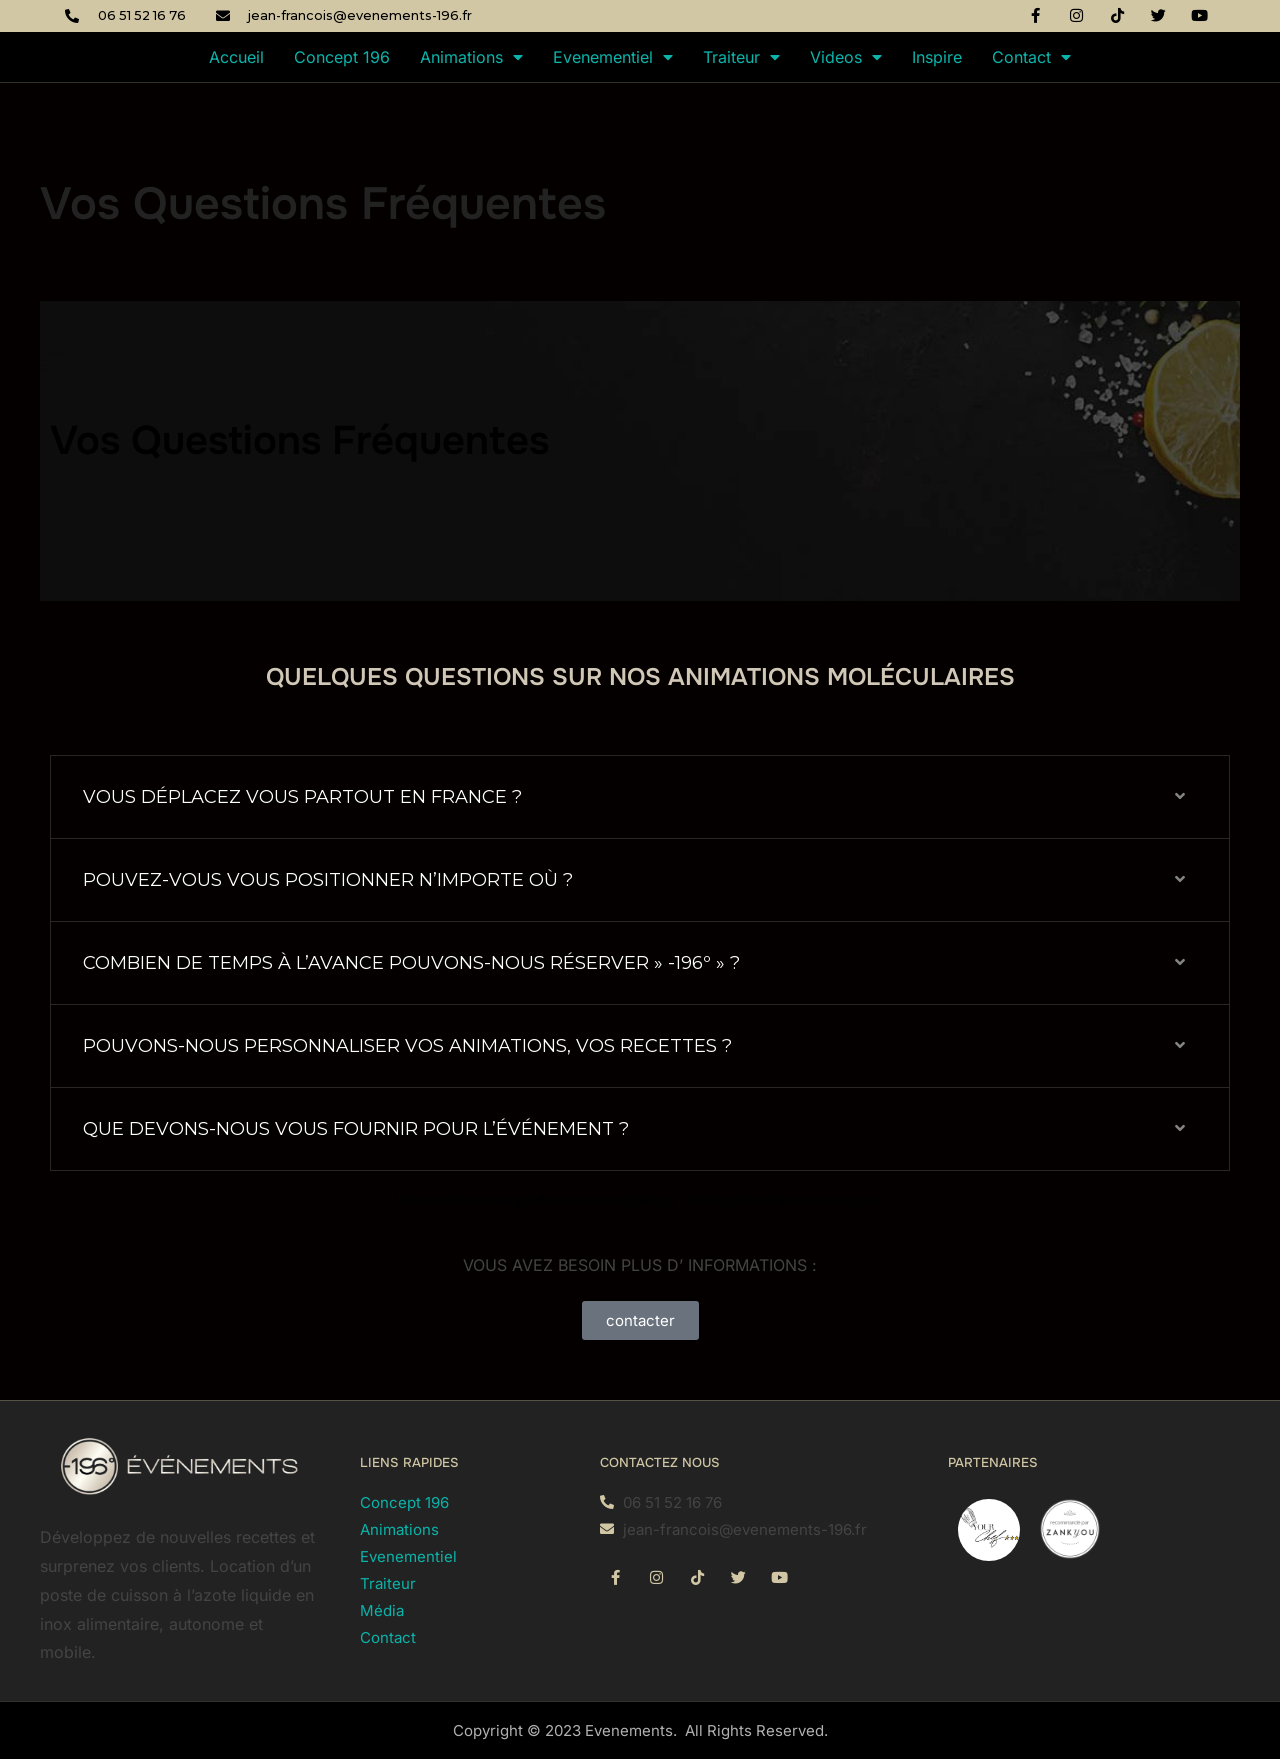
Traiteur (741, 57)
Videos (846, 57)
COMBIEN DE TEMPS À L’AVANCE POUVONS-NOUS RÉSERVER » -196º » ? (411, 963)
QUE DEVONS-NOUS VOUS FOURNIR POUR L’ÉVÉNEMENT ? (356, 1129)
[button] (640, 797)
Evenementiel (613, 57)
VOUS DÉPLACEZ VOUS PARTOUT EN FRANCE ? (302, 797)
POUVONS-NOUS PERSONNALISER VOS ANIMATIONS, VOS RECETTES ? (407, 1046)
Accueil (236, 57)
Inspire (937, 57)
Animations (471, 57)
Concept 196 (342, 57)
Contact (1031, 57)
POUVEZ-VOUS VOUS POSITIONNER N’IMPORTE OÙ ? (328, 880)
